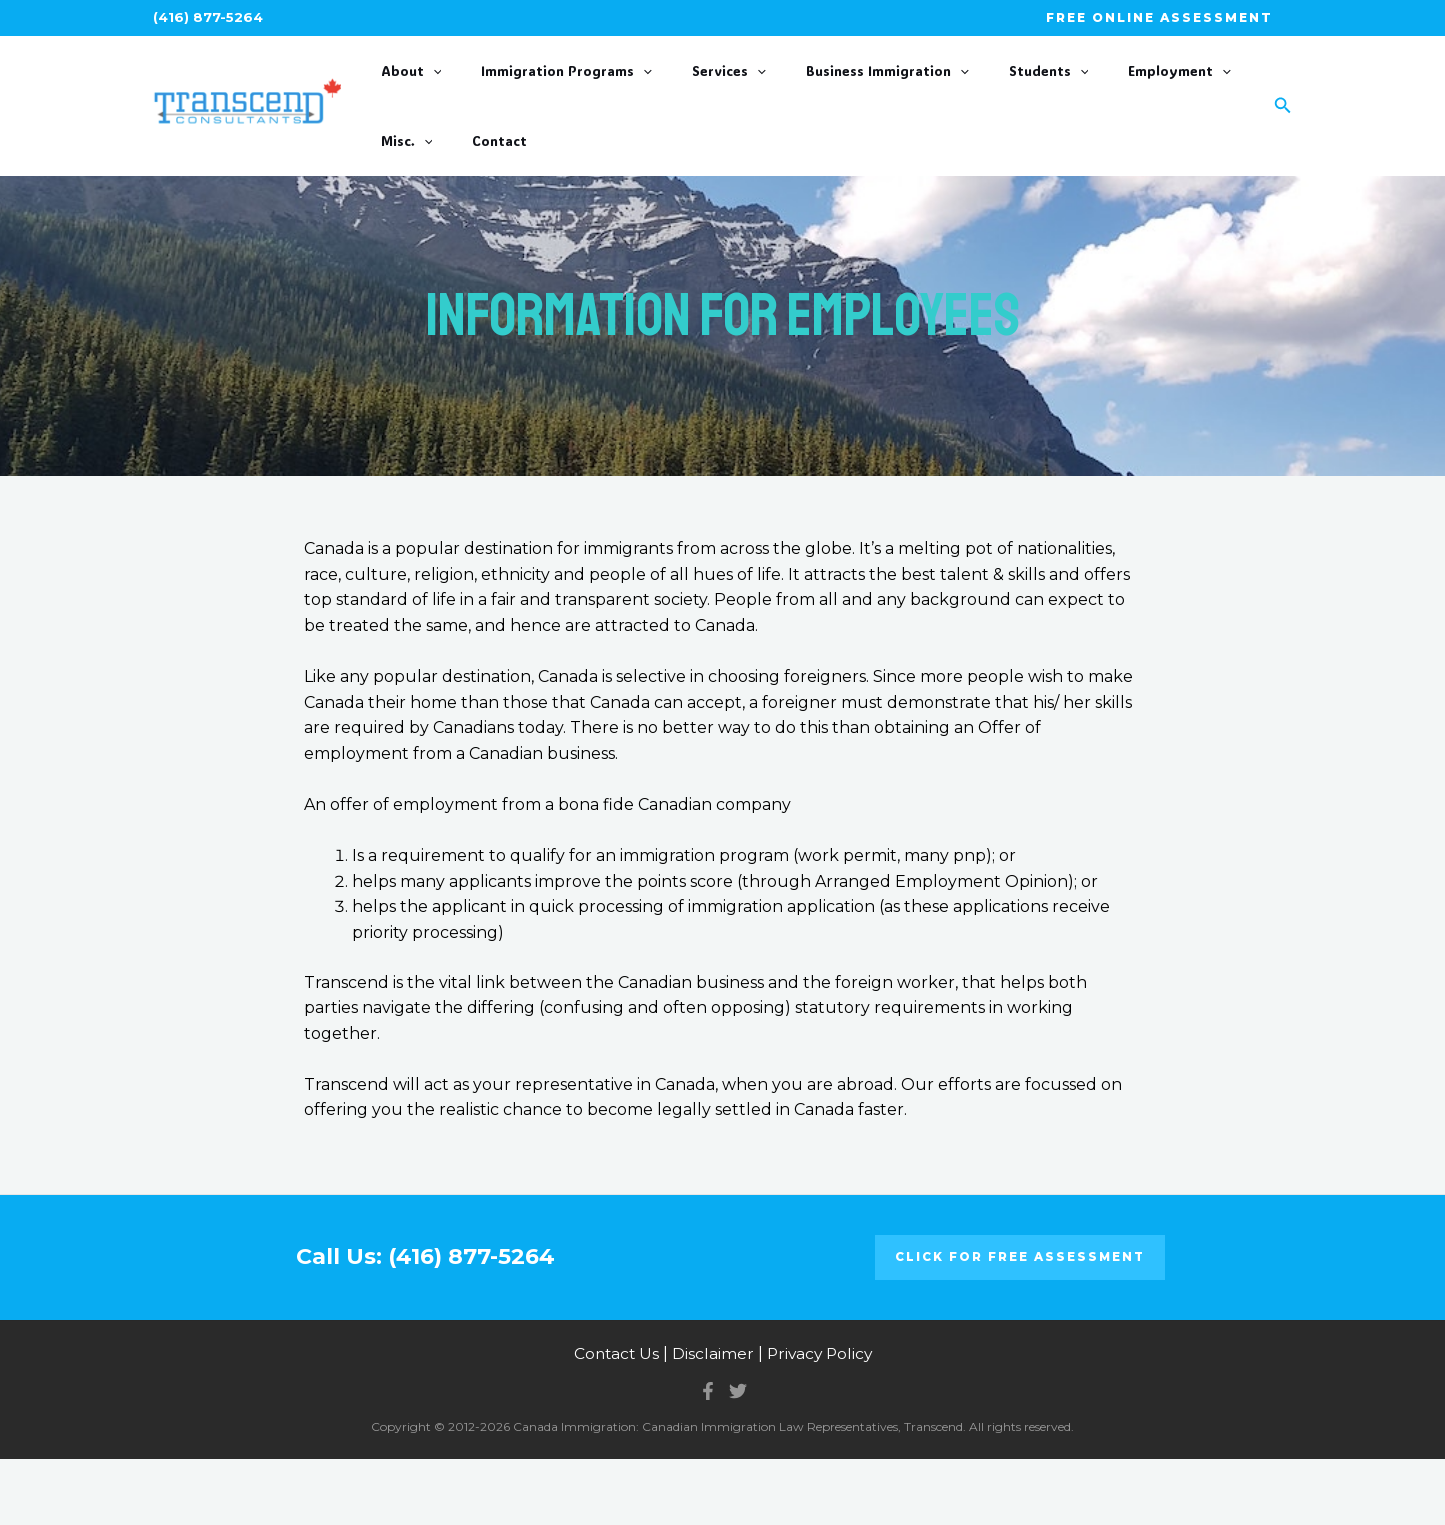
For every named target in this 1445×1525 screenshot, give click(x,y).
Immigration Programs (544, 89)
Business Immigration (823, 89)
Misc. (1170, 89)
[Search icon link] (1283, 139)
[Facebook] (708, 1457)
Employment (1073, 89)
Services (686, 89)
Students (964, 89)
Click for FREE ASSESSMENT (1020, 1323)
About (410, 89)
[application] (432, 89)
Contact (407, 191)
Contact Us (614, 1420)
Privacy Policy (821, 1420)
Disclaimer (712, 1420)
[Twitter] (738, 1457)
